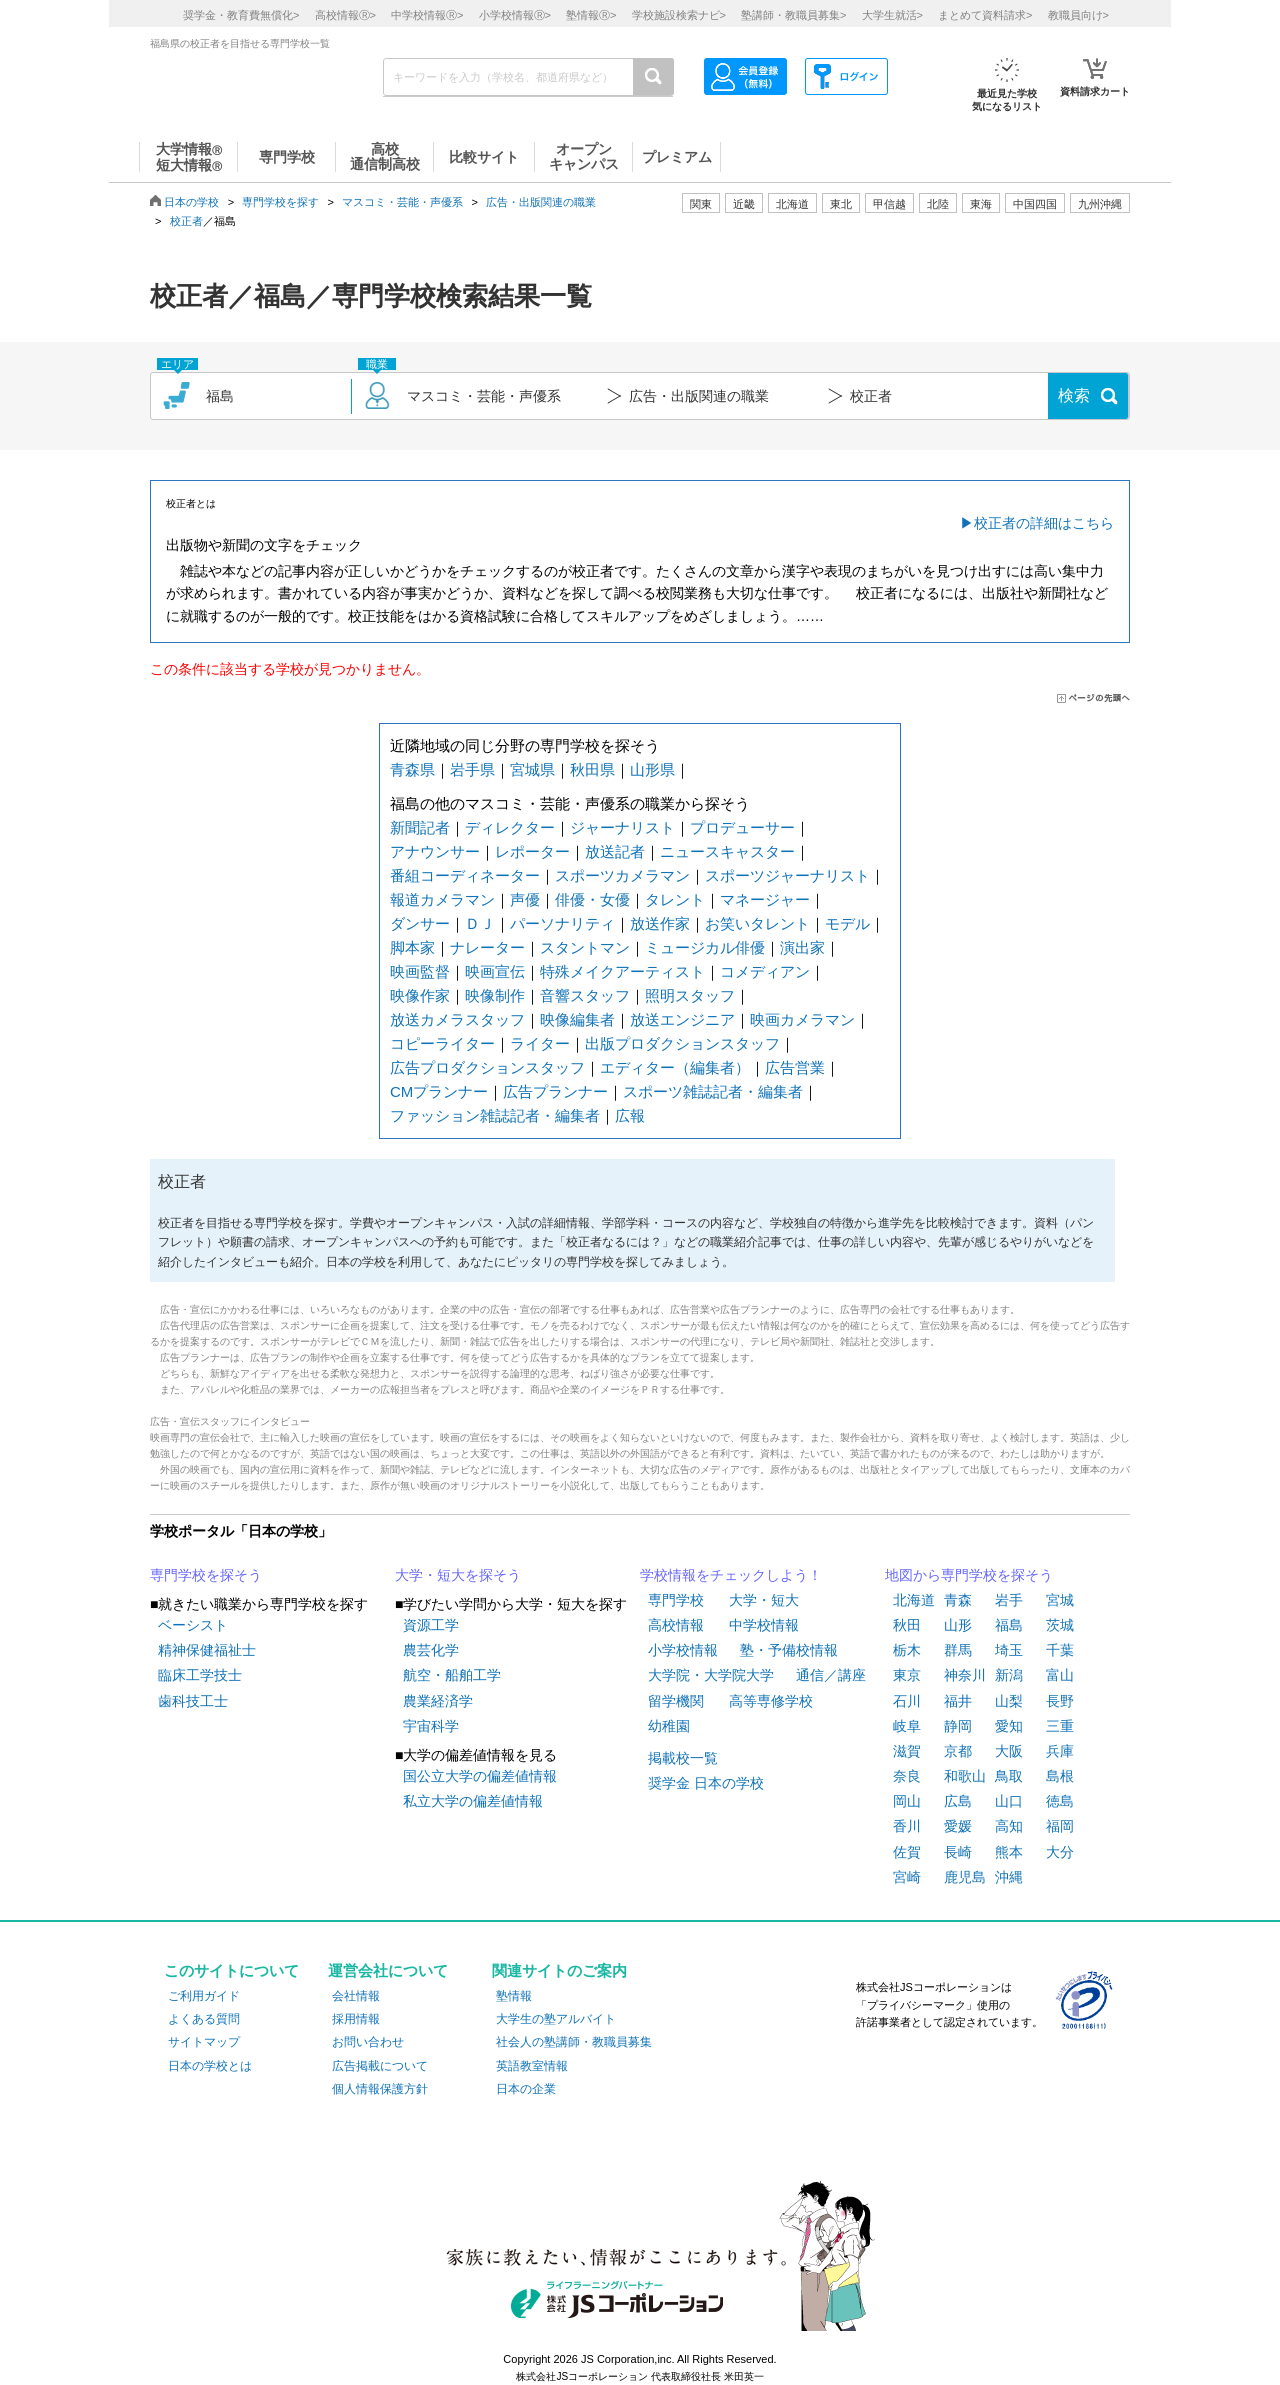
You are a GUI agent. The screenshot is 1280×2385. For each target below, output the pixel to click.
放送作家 (660, 923)
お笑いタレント (757, 923)
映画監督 (420, 971)
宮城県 (532, 769)
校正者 (186, 221)
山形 (958, 1625)
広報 (630, 1115)
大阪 (1009, 1751)
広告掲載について (380, 2066)
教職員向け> (1078, 15)
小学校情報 (683, 1650)
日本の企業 (526, 2089)
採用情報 (356, 2019)
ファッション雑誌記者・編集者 (495, 1115)
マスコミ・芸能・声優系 (402, 202)
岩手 (1009, 1600)
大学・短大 (764, 1600)
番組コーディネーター (465, 875)
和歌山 (965, 1776)
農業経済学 (438, 1701)
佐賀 (907, 1852)
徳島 (1060, 1801)
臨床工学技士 (200, 1675)
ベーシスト (193, 1625)
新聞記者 (420, 827)
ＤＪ (480, 923)
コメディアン (765, 971)
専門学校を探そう (206, 1575)
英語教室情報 (532, 2066)
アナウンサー (435, 851)
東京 (907, 1675)
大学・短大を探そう (458, 1575)
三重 (1060, 1726)
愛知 (1009, 1726)
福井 (958, 1701)
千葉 (1060, 1650)
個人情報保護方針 (380, 2089)
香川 (907, 1826)
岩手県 (472, 769)
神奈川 (965, 1675)
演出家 (802, 947)
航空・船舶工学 (452, 1675)
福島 (1009, 1625)
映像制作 (495, 995)
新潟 (1009, 1675)
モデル (847, 923)
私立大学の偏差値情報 (473, 1801)
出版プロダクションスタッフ (682, 1043)
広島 (958, 1801)
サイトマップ (204, 2042)
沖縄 (1009, 1877)
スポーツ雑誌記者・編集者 (713, 1091)
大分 (1060, 1852)
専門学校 (676, 1600)
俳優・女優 (592, 899)
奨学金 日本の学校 (706, 1783)
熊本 (1009, 1852)
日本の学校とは (210, 2066)
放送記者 (615, 851)
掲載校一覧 (683, 1758)
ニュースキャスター (727, 851)
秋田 (907, 1625)
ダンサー (420, 923)
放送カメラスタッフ (457, 1019)
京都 (958, 1751)
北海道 (792, 204)
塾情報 (514, 1996)
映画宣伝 (495, 971)
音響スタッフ (585, 995)
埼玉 (1009, 1650)
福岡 (1060, 1826)
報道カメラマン (442, 899)
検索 (1074, 395)
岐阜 (907, 1726)
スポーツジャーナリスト (787, 875)
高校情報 (676, 1625)
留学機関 (676, 1701)
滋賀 (907, 1751)
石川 (907, 1701)
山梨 (1009, 1701)
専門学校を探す (280, 202)
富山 (1060, 1675)
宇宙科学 (431, 1726)
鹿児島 (965, 1877)
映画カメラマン (802, 1019)
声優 (525, 899)
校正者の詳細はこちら (1044, 523)
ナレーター (487, 947)
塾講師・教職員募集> (793, 15)
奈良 (907, 1776)
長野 (1060, 1701)
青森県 (412, 769)
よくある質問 (204, 2019)
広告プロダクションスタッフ (487, 1067)
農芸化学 (431, 1650)
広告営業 (795, 1067)
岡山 (907, 1801)
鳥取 (1009, 1776)
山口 (1009, 1801)
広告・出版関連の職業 (541, 202)
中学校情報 (764, 1625)
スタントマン (585, 947)
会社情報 (356, 1996)
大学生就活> (892, 15)
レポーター (532, 851)
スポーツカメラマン (622, 875)
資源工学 (431, 1625)
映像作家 (420, 995)
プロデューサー (742, 827)
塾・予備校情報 (789, 1650)
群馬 (958, 1650)
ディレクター (510, 827)
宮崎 (907, 1877)
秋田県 (592, 769)
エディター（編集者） (675, 1067)
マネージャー (765, 899)
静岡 (958, 1726)
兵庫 (1060, 1751)
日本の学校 (191, 202)
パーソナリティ (562, 923)
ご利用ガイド (204, 1996)
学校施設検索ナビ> (679, 15)
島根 (1060, 1776)
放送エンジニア (682, 1019)
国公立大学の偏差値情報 (480, 1776)
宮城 (1060, 1600)
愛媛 (958, 1826)
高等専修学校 (771, 1701)
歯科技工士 (193, 1701)
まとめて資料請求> (985, 15)
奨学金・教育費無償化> (241, 15)
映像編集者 (577, 1019)
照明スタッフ (690, 995)
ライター (540, 1043)
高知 (1009, 1826)
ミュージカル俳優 (705, 947)
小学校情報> (515, 15)
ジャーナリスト (622, 827)
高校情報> (345, 15)
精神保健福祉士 (207, 1650)
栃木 (907, 1650)
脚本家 (412, 947)
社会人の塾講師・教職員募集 (574, 2042)
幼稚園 (669, 1726)
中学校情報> (427, 15)
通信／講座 (831, 1675)
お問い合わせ (368, 2042)
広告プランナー (555, 1091)
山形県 (652, 769)
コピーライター (442, 1043)
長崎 (958, 1852)
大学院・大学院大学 (711, 1675)
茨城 (1060, 1625)
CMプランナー (439, 1091)
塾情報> (591, 15)
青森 (958, 1600)
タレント (675, 899)
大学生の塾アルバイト (556, 2019)
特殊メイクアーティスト (622, 971)
